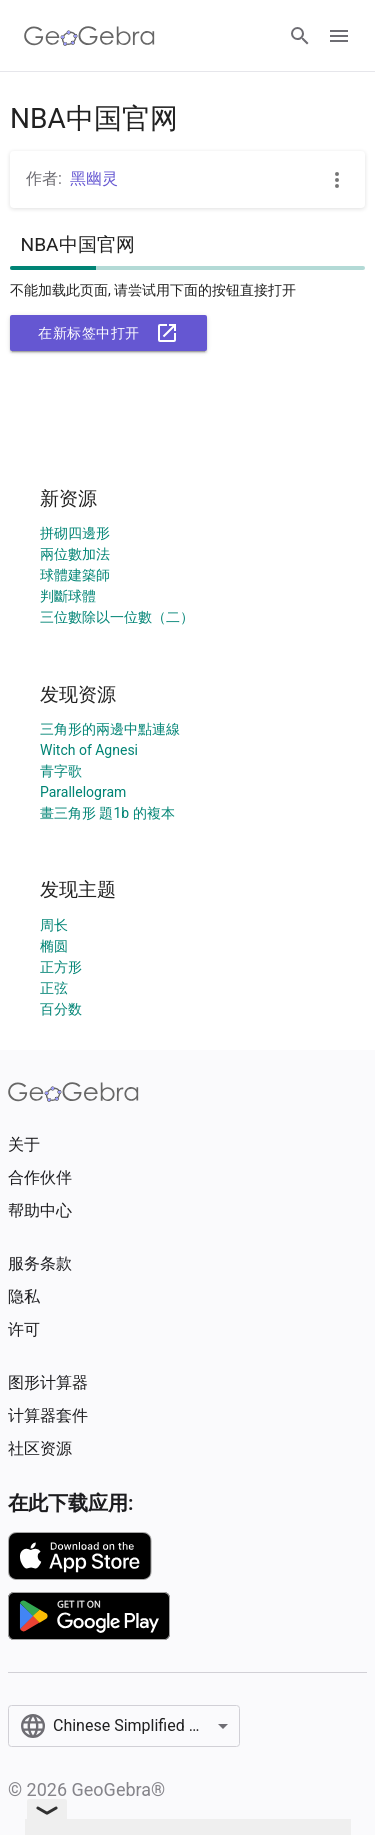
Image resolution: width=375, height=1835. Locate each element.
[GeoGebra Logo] (89, 36)
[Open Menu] (339, 36)
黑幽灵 (94, 178)
